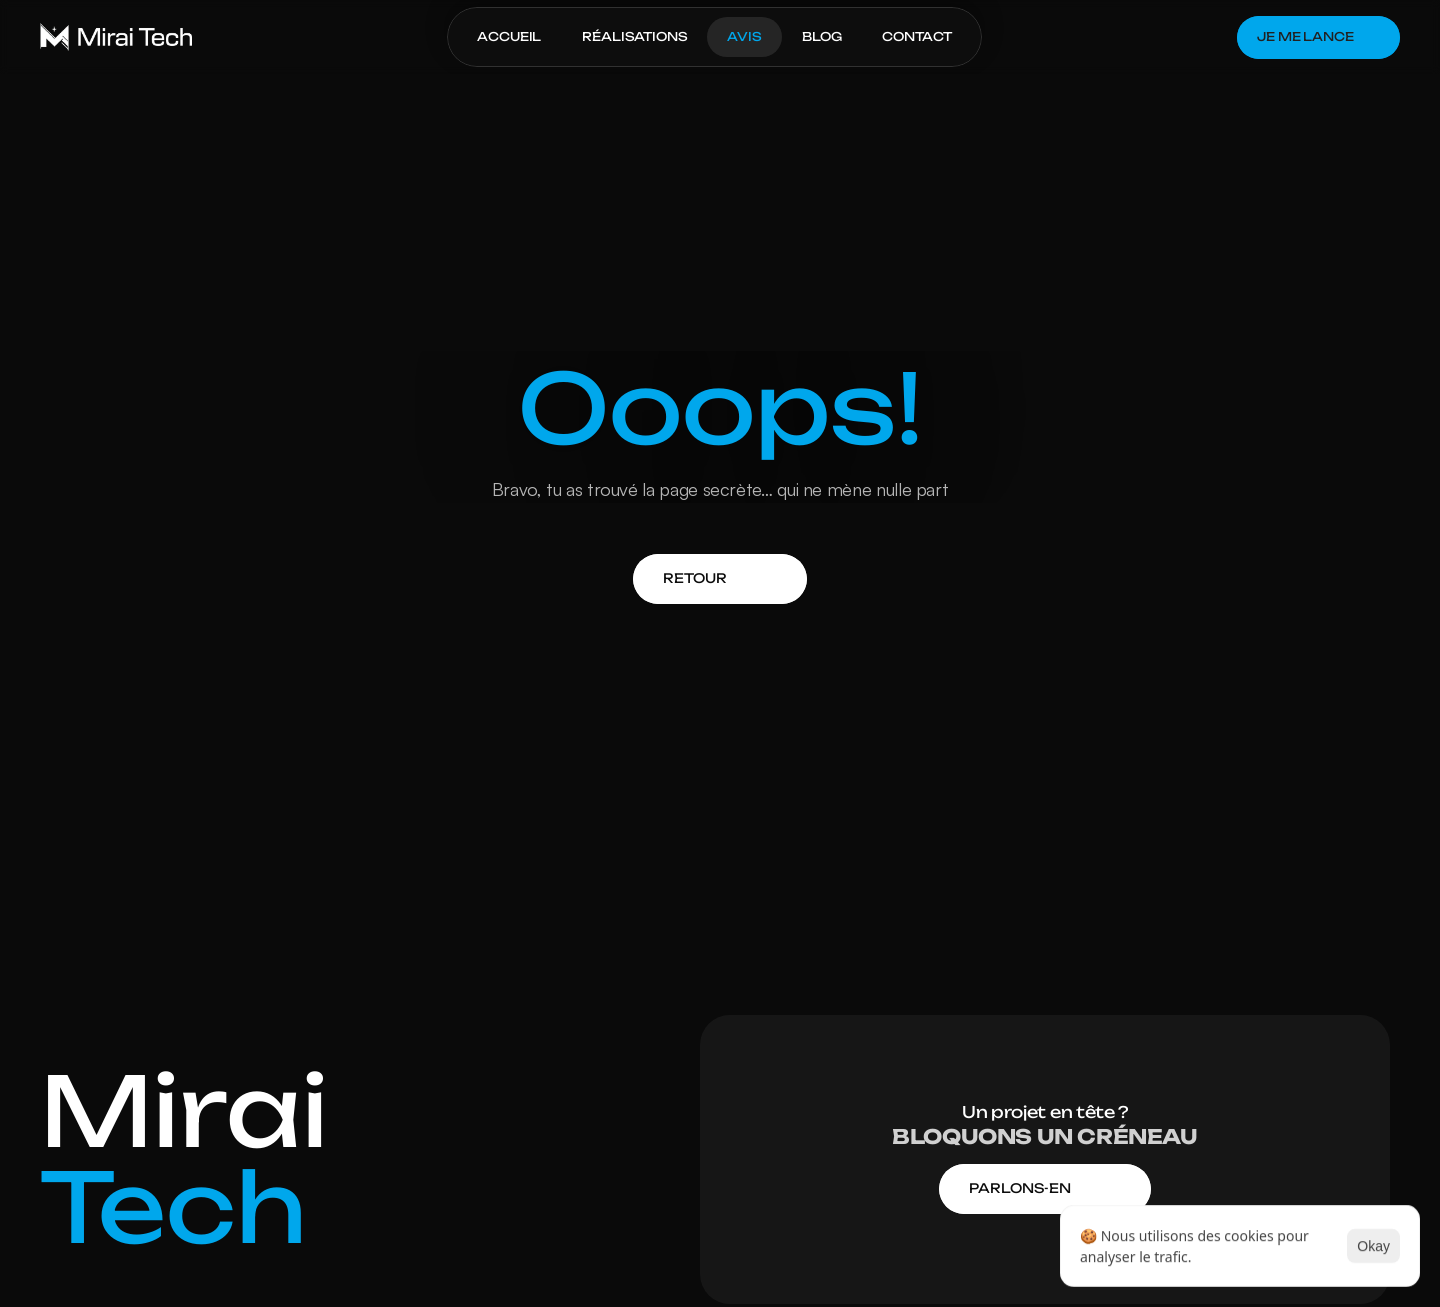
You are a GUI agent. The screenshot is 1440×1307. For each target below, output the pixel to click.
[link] (695, 579)
